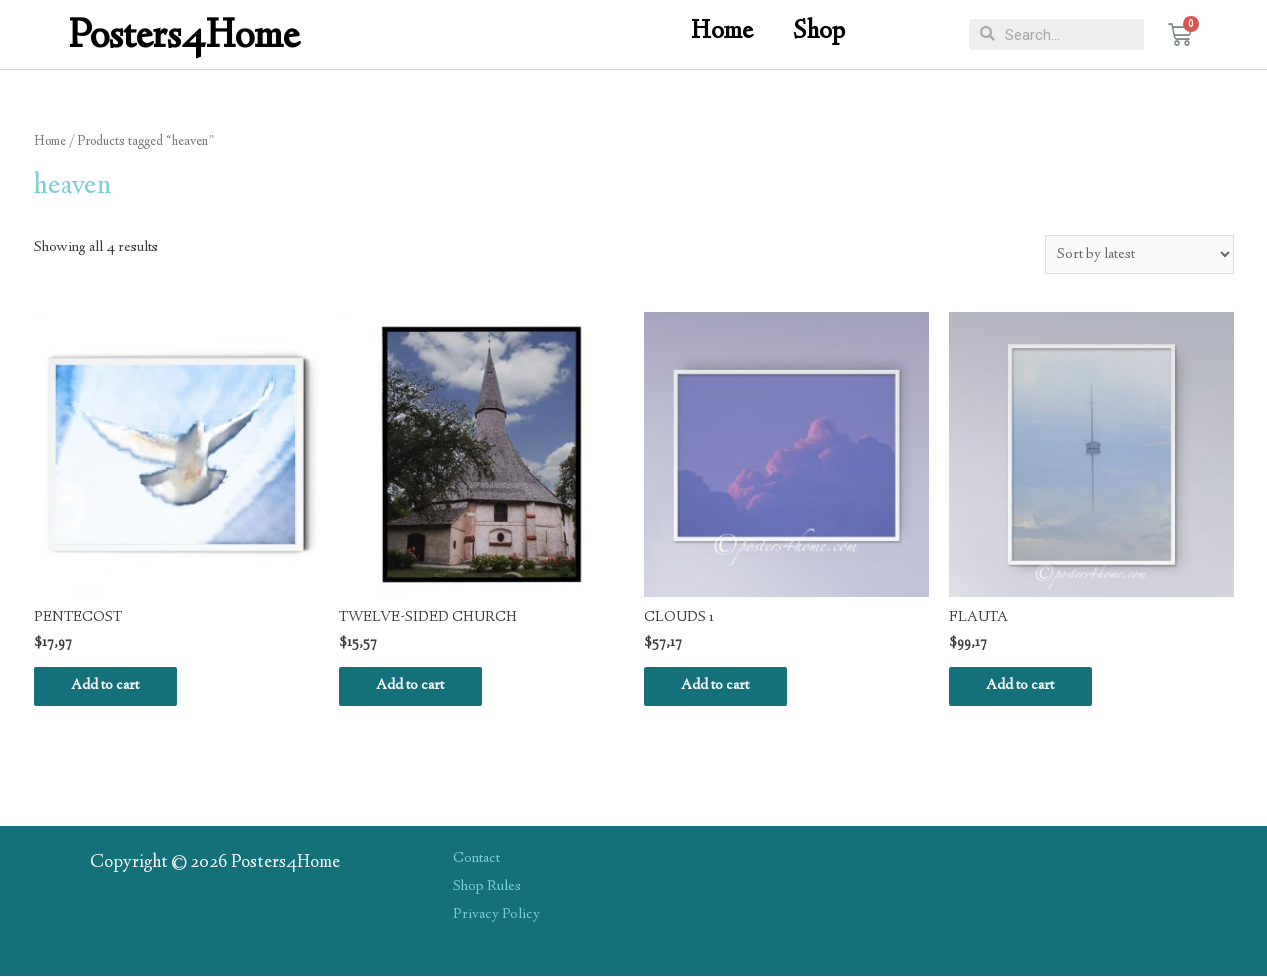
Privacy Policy (496, 916)
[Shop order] (1139, 254)
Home (722, 32)
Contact (477, 860)
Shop (819, 32)
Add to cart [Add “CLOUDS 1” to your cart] (718, 687)
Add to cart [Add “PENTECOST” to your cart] (108, 687)
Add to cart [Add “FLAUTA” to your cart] (1023, 687)
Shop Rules (487, 888)
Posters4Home (184, 38)
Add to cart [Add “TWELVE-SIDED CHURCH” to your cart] (413, 687)
